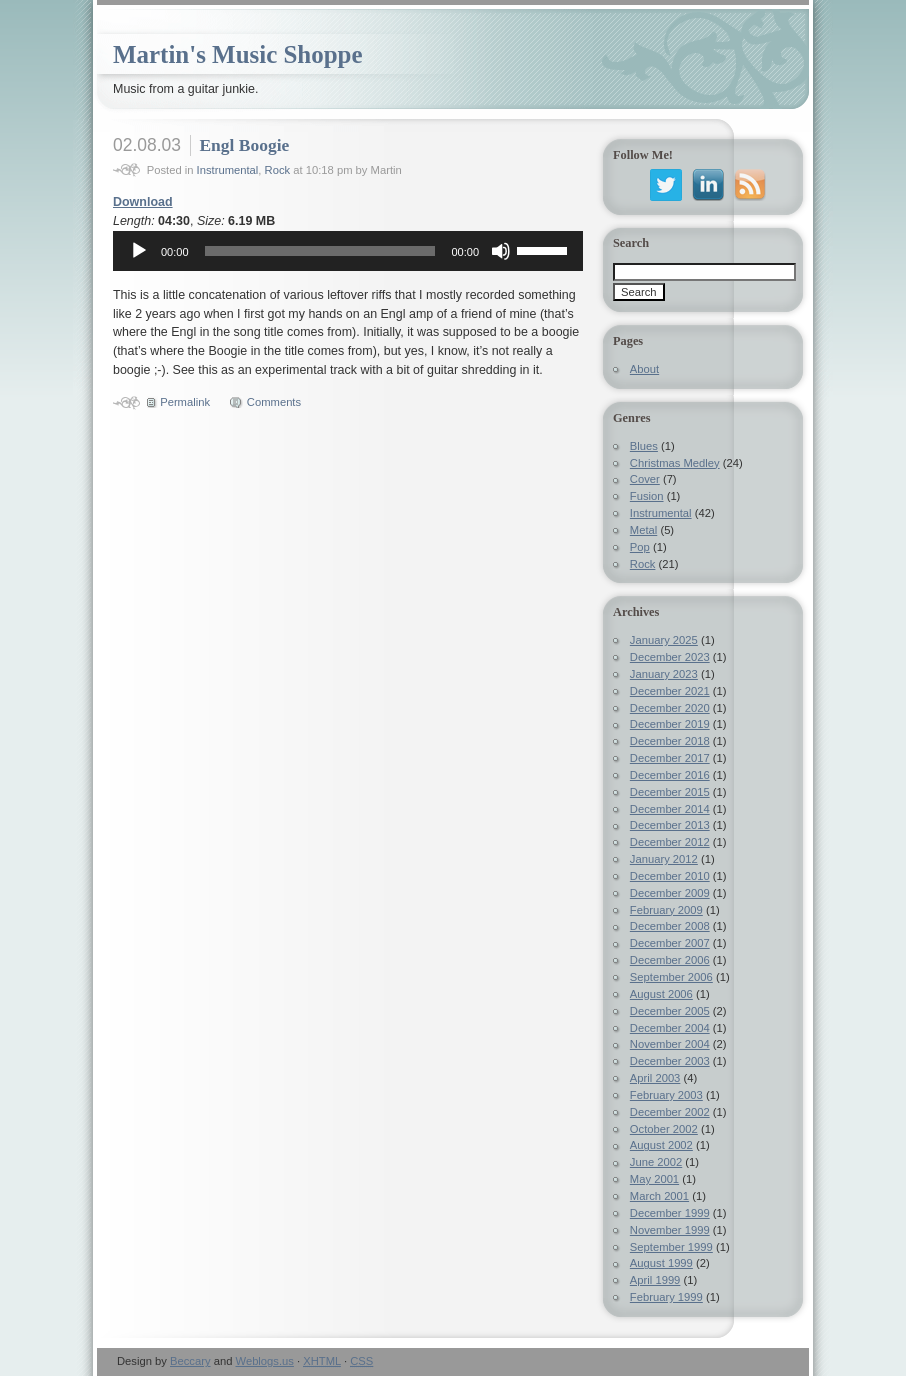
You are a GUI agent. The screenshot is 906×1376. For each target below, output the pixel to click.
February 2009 (666, 910)
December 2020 (670, 708)
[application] (348, 251)
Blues (644, 446)
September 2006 (671, 977)
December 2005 (670, 1011)
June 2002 (656, 1162)
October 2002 (664, 1129)
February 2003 (666, 1095)
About (644, 369)
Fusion (647, 496)
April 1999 (655, 1280)
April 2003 (655, 1078)
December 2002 (670, 1112)
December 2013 (670, 825)
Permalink (185, 402)
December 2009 (670, 893)
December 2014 (670, 809)
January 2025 (664, 640)
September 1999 (671, 1247)
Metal (643, 530)
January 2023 (664, 674)
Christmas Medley (675, 463)
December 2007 (670, 943)
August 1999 (661, 1263)
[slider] (320, 251)
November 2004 (670, 1044)
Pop (640, 547)
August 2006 (661, 994)
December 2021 (670, 691)
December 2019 (670, 724)
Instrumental (228, 170)
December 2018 (670, 741)
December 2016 (670, 775)
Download (143, 202)
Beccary (190, 1361)
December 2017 (670, 758)
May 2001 (654, 1179)
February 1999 (666, 1297)
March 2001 (659, 1196)
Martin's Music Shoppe (238, 54)
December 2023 (670, 657)
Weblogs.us (265, 1361)
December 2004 (670, 1028)
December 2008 (670, 926)
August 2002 (661, 1145)
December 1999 (670, 1213)
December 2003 (670, 1061)
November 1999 (670, 1230)
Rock (278, 170)
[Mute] (501, 251)
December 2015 (670, 792)
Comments (274, 402)
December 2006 (670, 960)
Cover (645, 479)
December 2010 (670, 876)
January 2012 (664, 859)
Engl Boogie (244, 145)
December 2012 (670, 842)
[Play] (139, 251)
